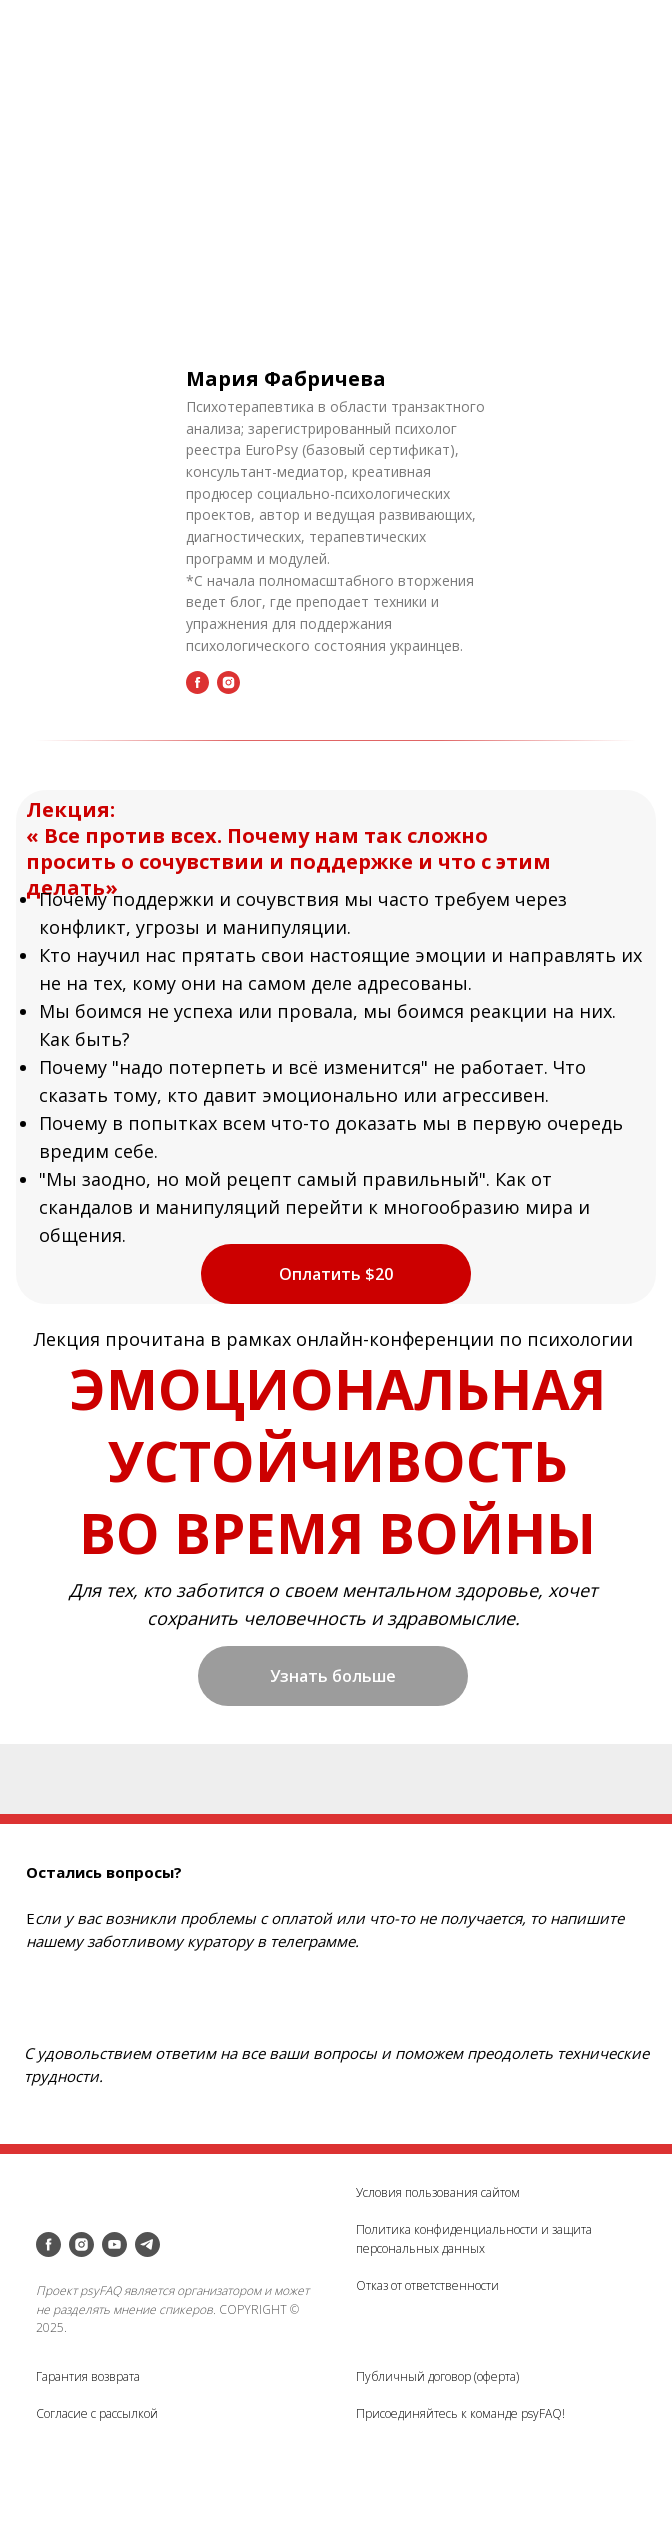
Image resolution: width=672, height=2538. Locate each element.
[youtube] (114, 2244)
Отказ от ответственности (427, 2285)
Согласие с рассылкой (97, 2413)
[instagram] (81, 2244)
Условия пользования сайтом (438, 2192)
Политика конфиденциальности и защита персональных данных (474, 2239)
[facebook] (48, 2244)
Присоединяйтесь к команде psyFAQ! (460, 2413)
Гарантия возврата (88, 2376)
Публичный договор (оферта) (437, 2376)
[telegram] (147, 2244)
